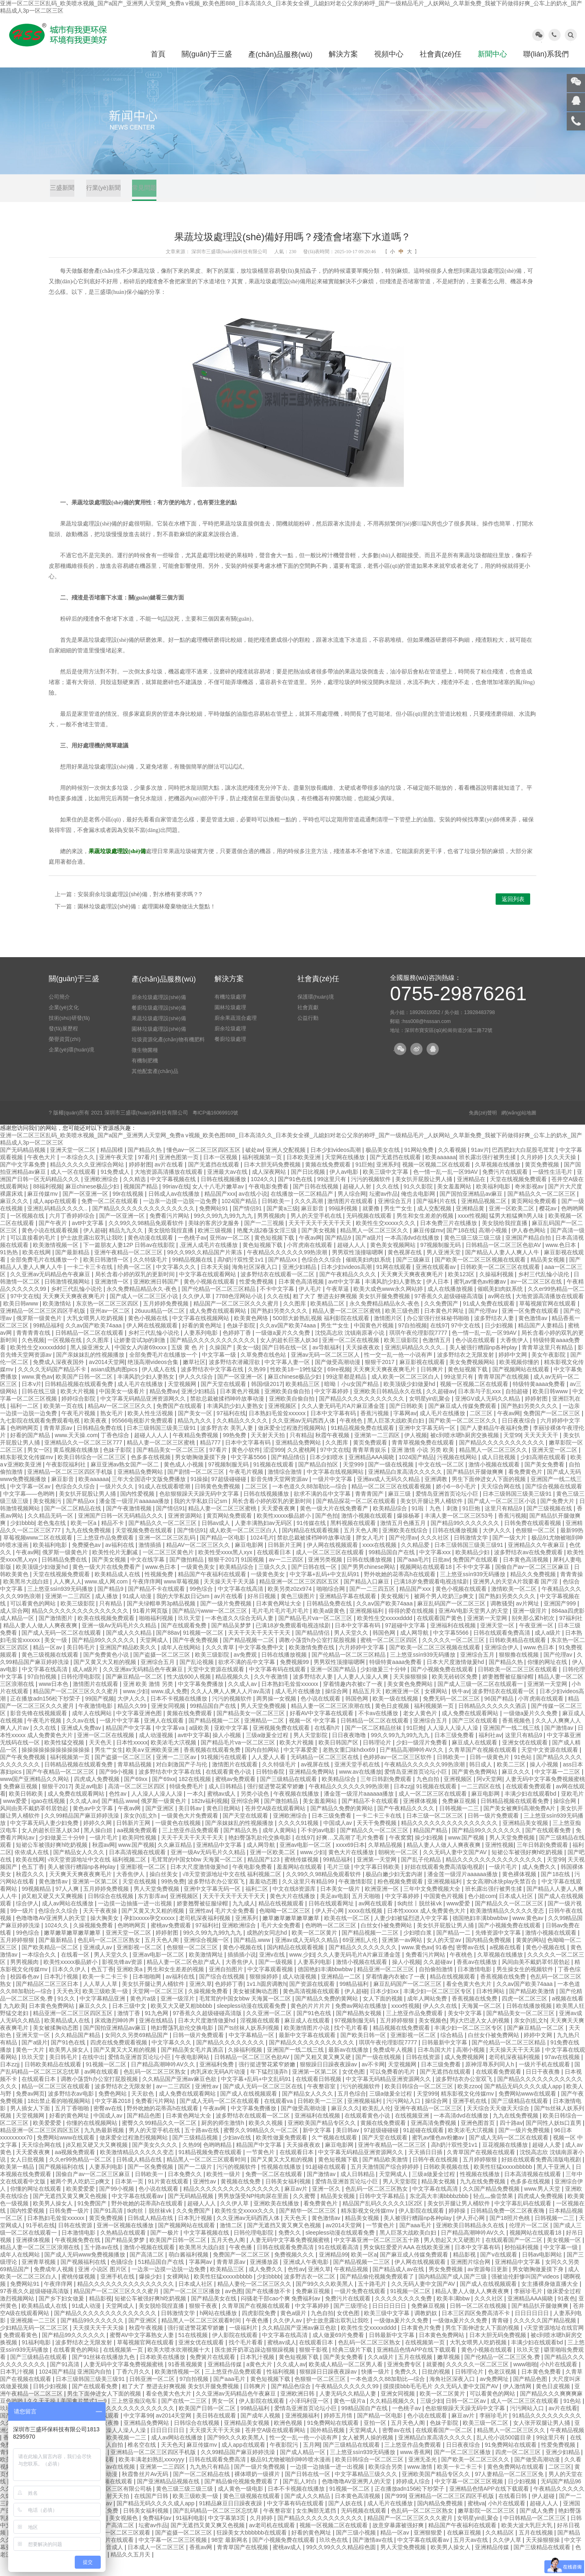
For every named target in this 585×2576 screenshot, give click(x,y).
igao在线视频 (48, 1818)
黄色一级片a (350, 2418)
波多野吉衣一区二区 (310, 2294)
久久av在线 (81, 1738)
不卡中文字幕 (278, 1306)
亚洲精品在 (472, 1196)
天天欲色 (143, 2111)
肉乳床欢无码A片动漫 (219, 2089)
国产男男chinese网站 (368, 1584)
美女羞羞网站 (455, 1204)
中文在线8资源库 (295, 1906)
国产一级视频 (276, 1979)
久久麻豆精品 (175, 1862)
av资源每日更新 (488, 2286)
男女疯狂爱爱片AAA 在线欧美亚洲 (407, 2264)
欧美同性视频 (140, 1855)
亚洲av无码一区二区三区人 (326, 1372)
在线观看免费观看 (529, 1804)
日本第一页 (130, 2199)
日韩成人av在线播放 (175, 1211)
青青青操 (571, 1591)
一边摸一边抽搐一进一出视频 (135, 1921)
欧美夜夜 (96, 1438)
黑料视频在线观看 (353, 1540)
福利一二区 (25, 1423)
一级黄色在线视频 (178, 1840)
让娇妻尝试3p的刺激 (140, 1357)
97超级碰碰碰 (229, 1496)
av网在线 (500, 1313)
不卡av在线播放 (379, 1730)
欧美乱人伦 (376, 2125)
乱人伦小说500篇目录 (505, 2455)
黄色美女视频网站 (393, 1262)
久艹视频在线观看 (335, 2155)
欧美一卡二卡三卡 (106, 1994)
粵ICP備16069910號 (217, 1130)
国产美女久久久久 (155, 2162)
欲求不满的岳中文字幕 (323, 1511)
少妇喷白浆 (418, 1950)
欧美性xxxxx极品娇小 (284, 1533)
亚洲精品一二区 (265, 1738)
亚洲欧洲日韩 (298, 2411)
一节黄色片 (261, 2169)
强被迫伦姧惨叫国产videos (525, 2294)
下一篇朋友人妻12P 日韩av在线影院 (129, 1262)
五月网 (311, 2462)
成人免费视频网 (465, 2074)
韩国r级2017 (267, 1401)
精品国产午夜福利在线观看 (213, 1591)
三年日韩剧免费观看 (386, 1796)
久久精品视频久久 (393, 2418)
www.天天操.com (76, 1452)
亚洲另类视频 (326, 1577)
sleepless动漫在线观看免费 (252, 2023)
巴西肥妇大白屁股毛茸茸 (524, 1167)
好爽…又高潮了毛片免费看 (351, 1855)
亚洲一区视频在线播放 (126, 2242)
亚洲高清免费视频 (434, 2140)
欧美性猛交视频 (65, 1760)
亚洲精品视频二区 (484, 1218)
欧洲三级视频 (216, 1248)
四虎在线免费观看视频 (119, 2060)
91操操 (199, 1496)
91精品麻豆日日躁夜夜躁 (231, 2520)
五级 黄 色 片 (188, 1365)
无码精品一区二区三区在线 (325, 1774)
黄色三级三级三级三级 (473, 1255)
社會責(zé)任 (441, 54)
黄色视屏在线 (405, 1269)
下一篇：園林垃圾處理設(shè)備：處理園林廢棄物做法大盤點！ (135, 911)
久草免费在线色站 (264, 1372)
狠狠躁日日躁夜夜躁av (329, 2082)
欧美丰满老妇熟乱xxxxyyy (152, 2477)
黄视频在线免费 (241, 2199)
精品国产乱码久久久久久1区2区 (383, 2221)
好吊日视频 (262, 1613)
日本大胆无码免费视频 (273, 1182)
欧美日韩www (21, 1321)
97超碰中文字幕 (406, 1643)
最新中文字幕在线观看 (308, 2052)
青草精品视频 (135, 1782)
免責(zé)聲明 (479, 1130)
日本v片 (31, 1401)
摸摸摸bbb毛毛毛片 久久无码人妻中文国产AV (441, 2403)
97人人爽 (67, 1906)
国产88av (168, 1650)
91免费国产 (93, 2221)
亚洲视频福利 (367, 1628)
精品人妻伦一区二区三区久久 (255, 2301)
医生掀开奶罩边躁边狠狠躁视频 (255, 2367)
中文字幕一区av (31, 1504)
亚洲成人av (98, 1964)
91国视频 (253, 1577)
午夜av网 (310, 1255)
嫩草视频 (449, 2374)
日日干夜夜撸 (543, 2089)
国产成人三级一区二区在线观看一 (481, 1701)
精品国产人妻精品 (541, 1343)
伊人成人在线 (160, 1387)
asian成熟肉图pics (115, 1387)
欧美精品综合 (391, 1526)
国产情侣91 (248, 1226)
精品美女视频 (548, 1277)
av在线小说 (252, 1211)
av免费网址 (495, 2396)
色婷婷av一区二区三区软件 (398, 1774)
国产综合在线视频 (222, 1994)
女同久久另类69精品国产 (137, 2052)
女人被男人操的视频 (368, 2455)
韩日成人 (481, 1782)
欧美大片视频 (78, 1408)
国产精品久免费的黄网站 (342, 1825)
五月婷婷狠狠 (18, 1957)
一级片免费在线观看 (360, 2308)
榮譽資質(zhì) (64, 1056)
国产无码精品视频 (23, 1167)
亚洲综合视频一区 (207, 1957)
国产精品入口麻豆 (367, 1599)
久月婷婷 (532, 1174)
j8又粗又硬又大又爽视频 (53, 1913)
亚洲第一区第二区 (95, 1899)
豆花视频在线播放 (505, 2162)
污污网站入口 (404, 2118)
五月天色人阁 (361, 1547)
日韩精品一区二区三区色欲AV (504, 1262)
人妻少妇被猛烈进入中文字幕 (412, 1935)
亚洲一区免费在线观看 (531, 1328)
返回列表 (513, 905)
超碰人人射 (358, 1204)
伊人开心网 (330, 1928)
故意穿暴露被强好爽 (399, 2542)
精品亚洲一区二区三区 (386, 1986)
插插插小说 (242, 1972)
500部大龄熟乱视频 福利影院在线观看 (321, 1335)
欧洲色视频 (289, 2440)
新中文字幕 (318, 2147)
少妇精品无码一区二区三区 (35, 2345)
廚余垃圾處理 (230, 1046)
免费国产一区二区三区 (552, 1430)
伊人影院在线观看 (422, 2228)
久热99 (257, 1387)
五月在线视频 (416, 2374)
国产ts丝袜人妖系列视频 (249, 2045)
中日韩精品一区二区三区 (535, 2535)
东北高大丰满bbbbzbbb (440, 2213)
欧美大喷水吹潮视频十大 (179, 2367)
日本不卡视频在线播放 (179, 1716)
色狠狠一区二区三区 (193, 1964)
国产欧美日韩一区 (364, 2052)
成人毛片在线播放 (141, 1401)
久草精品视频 (386, 1862)
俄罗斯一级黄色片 (39, 1335)
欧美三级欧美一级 (106, 2008)
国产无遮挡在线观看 (396, 1174)
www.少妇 (135, 1708)
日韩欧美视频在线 (446, 2184)
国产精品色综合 (291, 2403)
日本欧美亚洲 (304, 1174)
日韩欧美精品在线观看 (518, 1657)
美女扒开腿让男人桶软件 (432, 1518)
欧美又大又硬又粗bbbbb (182, 2023)
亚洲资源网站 (186, 1533)
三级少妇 (431, 2418)
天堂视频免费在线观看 (144, 1547)
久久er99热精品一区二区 (81, 2177)
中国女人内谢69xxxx (141, 1365)
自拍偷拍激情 (437, 1986)
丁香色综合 (116, 1452)
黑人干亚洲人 (554, 2184)
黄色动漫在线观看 (151, 1255)
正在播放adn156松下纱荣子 (46, 1716)
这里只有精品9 (504, 1526)
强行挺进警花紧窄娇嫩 (276, 1804)
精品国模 (112, 1167)
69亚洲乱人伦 (360, 1957)
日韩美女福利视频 (288, 2199)
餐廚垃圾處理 (230, 1056)
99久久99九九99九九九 (224, 1233)
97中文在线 (24, 1313)
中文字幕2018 (113, 2118)
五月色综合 (352, 2111)
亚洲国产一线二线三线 (512, 1745)
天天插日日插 (426, 2169)
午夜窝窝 (400, 1855)
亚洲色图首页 (478, 2140)
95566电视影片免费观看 (143, 1438)
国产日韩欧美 (407, 1423)
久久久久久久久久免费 (404, 2316)
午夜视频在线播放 (297, 1811)
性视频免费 (160, 1591)
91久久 (66, 2016)
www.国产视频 (467, 1855)
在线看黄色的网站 (76, 2367)
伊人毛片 (311, 1306)
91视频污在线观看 (224, 1774)
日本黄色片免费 (421, 2345)
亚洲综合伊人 (502, 1665)
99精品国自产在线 (392, 1569)
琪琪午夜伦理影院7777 (419, 1350)
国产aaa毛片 (413, 1577)
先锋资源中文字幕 (498, 1950)
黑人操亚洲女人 (91, 1365)
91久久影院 (418, 1204)
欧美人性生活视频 (151, 1430)
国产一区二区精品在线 (73, 1526)
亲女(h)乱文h (141, 1833)
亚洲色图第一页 (179, 1174)
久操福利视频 (497, 1291)
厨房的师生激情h (223, 2140)
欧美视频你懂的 (520, 1379)
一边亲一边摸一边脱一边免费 (181, 1218)
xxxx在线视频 (380, 1562)
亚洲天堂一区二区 (73, 1167)
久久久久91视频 (299, 1840)
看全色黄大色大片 (469, 2001)
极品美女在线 (383, 1167)
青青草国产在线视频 (504, 1394)
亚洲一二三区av (177, 1774)
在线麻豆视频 (465, 2550)
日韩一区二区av (467, 2418)
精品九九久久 (127, 1248)
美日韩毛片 (82, 1665)
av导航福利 (327, 1365)
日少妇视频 (500, 1343)
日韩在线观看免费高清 (502, 1650)
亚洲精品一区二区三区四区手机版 (43, 1328)
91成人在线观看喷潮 (164, 1504)
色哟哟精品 (218, 2162)
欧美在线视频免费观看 (107, 1635)
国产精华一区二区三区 (308, 2228)
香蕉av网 (201, 2564)
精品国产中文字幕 (129, 1745)
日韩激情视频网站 (67, 1299)
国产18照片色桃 (510, 2235)
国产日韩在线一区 (285, 1365)
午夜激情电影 (96, 1723)
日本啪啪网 (147, 1994)
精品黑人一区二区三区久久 (375, 1248)
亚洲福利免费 (217, 2082)
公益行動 (307, 1035)
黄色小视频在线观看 (210, 1299)
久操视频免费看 (94, 1943)
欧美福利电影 (494, 1204)
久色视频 (33, 1357)
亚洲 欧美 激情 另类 (149, 1701)
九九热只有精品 (210, 2484)
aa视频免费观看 (138, 1847)
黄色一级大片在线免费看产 (335, 1526)
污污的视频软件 (371, 1196)
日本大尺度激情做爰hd (456, 1679)
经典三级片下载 (353, 2367)
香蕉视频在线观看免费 (213, 1767)
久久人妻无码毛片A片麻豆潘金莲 (343, 1423)
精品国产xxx (220, 1211)
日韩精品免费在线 (100, 1445)
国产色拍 (326, 1533)
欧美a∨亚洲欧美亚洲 (153, 1767)
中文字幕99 (138, 2433)
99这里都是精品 (347, 1394)
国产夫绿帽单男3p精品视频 (162, 1621)
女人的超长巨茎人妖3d (289, 1357)
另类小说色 (255, 1811)
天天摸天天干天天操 (99, 2345)
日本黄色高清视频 (301, 1299)
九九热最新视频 (105, 2147)
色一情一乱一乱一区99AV (446, 1189)
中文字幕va (171, 1745)
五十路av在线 (202, 2147)
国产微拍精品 (187, 1577)
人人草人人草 (101, 2001)
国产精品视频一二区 (249, 1657)
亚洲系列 (387, 1182)
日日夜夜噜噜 (350, 1752)
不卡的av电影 (319, 1847)
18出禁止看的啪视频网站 (59, 2118)
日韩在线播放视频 (455, 1547)
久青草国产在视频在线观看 (483, 1767)
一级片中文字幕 (333, 1496)
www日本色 (54, 1701)
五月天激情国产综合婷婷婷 (385, 2184)
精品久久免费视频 (533, 1591)
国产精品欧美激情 (532, 2008)
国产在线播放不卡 (268, 2308)
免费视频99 (295, 1679)
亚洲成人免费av (82, 1745)
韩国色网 (385, 1650)
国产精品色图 (144, 2133)
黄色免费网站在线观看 (516, 2484)
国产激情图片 (56, 1635)
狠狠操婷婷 (264, 1994)
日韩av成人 (217, 1540)
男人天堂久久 (352, 1650)
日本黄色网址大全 (279, 1621)
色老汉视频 (503, 2389)
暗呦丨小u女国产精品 (352, 1401)
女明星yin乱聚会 (430, 1416)
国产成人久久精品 (129, 1650)
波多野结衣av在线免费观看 (529, 1569)
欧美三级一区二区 (486, 2440)
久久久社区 (435, 1555)
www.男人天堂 (543, 2206)
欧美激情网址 (207, 1972)
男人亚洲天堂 (444, 1269)
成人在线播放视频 (450, 1306)
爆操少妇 (151, 2294)
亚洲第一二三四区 (377, 1452)
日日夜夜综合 (519, 1438)
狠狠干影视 (314, 2367)
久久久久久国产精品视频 (546, 2338)
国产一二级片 (196, 2184)
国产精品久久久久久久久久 (364, 1964)
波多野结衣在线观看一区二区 (278, 1291)
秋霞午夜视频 (333, 1452)
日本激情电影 (475, 1986)
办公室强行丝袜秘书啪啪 (439, 1335)
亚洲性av (200, 1928)
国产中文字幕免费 (23, 1182)
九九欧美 (14, 2023)
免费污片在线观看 (505, 1189)
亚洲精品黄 (471, 1226)
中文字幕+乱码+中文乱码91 (325, 1591)
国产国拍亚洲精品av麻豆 (472, 1211)
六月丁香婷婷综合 (72, 1233)
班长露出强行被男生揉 (488, 1174)
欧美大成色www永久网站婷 (388, 1306)
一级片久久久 (117, 1504)
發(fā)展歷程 (63, 1046)
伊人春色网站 (529, 1248)
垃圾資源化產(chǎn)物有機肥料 (168, 1056)
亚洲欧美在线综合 (405, 1547)
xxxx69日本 (350, 1862)
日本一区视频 (221, 1174)
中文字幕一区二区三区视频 (470, 2499)
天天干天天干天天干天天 (320, 1240)
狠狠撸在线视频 (519, 1672)
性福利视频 (281, 2389)
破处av (254, 1167)
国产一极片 (165, 2250)
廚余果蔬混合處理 (235, 1035)
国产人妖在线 (346, 2520)
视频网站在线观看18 (426, 1584)
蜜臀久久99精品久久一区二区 (160, 2140)
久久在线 (388, 1204)
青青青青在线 (34, 1350)
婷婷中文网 (513, 1372)
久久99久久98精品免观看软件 (146, 1240)
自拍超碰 (517, 1408)
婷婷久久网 (98, 1840)
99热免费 (235, 1452)
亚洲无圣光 (423, 2477)
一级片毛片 (104, 1855)
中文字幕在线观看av (138, 2213)
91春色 (444, 1964)
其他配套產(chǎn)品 (155, 1088)
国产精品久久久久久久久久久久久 (213, 1357)
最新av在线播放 (349, 2067)
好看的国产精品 (31, 1452)
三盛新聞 (63, 191)
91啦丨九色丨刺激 (435, 1526)
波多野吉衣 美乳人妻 (227, 1445)
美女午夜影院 (549, 1372)
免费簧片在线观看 (213, 2374)
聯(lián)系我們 (546, 54)
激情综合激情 (285, 1489)
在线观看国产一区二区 (514, 2257)
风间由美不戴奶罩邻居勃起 (35, 1825)
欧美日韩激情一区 (106, 1277)
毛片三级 (339, 1884)
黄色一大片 (31, 2067)
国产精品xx (283, 1277)
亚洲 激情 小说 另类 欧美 (423, 1467)
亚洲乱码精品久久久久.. (58, 1226)
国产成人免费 (537, 2528)
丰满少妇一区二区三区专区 (438, 2008)
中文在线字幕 (148, 1577)
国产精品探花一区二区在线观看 (356, 1518)
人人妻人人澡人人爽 (363, 1694)
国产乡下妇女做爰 (62, 2316)
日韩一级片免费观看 (494, 1833)
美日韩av (190, 1825)
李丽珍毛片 (529, 2308)
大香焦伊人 (515, 1357)
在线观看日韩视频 (319, 2096)
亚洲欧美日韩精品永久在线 (388, 1408)
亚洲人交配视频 (286, 1167)
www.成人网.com (106, 1599)
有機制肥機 (145, 1078)
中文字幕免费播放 (201, 1701)
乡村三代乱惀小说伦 (544, 1291)
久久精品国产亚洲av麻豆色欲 (180, 2096)
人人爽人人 (67, 1599)
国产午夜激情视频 (129, 1526)
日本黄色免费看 (542, 2389)
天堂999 (354, 1482)
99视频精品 (37, 1906)
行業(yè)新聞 (119, 191)
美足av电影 (90, 1804)
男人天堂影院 (311, 1752)
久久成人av (243, 1701)
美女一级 (247, 1365)
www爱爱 (15, 1818)
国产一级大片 (510, 1555)
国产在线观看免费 (184, 1643)
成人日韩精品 (226, 1804)
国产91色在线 (296, 1196)
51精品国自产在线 (162, 2279)
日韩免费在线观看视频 (533, 1540)
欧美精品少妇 (473, 1569)
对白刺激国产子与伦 (182, 1782)
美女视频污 (48, 1518)
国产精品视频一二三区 (371, 1950)
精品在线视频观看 (282, 1921)
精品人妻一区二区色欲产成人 (184, 1979)
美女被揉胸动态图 (256, 2008)
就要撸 (371, 1226)
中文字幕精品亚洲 (103, 2016)
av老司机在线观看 (273, 2542)
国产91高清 (108, 2228)
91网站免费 (419, 1167)
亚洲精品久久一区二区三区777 (84, 1460)
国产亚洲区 (160, 1825)
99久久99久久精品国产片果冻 (205, 1269)
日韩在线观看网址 (331, 1921)
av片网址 (528, 1621)
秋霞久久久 (31, 1891)
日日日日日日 (390, 2323)
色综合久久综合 (322, 1277)
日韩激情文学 (472, 1555)
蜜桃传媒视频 (302, 1877)
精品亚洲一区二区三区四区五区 (299, 1599)
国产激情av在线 (373, 2557)
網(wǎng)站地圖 (517, 1130)
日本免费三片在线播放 (449, 1240)
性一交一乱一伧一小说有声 (399, 1372)
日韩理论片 (378, 1760)
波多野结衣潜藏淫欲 (235, 1379)
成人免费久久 (540, 1884)
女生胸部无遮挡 (317, 2528)
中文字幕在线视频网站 (201, 1335)
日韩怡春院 (271, 1789)
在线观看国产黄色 (440, 1635)
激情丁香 (129, 2030)
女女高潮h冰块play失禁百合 (502, 1899)
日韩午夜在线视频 (435, 2177)
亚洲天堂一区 (498, 1643)
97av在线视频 (563, 2074)
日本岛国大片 (435, 2067)
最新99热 (572, 1547)
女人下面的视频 (383, 2016)
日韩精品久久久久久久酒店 (493, 1723)
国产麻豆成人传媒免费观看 (463, 1423)
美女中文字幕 (465, 2030)
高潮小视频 (494, 1248)
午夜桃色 (352, 1438)
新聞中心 (492, 54)
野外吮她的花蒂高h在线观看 (400, 1591)
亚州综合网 (246, 1818)
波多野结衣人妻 (495, 1335)
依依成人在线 (32, 1869)
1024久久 (263, 1196)
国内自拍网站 (263, 1767)
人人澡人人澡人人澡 (453, 1745)
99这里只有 (332, 1196)
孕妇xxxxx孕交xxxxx (150, 1935)
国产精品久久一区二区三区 (542, 1211)
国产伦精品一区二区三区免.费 (503, 2374)
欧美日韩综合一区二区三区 (93, 1474)
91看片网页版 (151, 1628)
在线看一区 (76, 1972)
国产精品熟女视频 (359, 2030)
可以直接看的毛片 (33, 1255)
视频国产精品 (141, 1204)
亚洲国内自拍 (95, 2389)
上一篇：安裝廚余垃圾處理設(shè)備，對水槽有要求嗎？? (128, 899)
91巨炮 (364, 1182)
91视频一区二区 (204, 1650)
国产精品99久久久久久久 (104, 1657)
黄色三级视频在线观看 (51, 1672)
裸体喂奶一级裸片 (258, 2491)
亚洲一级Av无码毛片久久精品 (120, 1643)
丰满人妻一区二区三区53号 (460, 1533)
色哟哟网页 (25, 1445)
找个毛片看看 (352, 2045)
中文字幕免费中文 (262, 1665)
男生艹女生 (399, 1226)
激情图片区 (389, 1335)
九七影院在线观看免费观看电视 (40, 1438)
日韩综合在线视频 (111, 1913)
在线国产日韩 (152, 2513)
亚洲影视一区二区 (143, 1884)
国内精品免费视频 (489, 1957)
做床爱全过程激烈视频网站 (293, 1445)
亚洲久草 (200, 2001)
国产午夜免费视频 (196, 1657)
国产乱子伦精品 (421, 1877)
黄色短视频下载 (275, 1255)
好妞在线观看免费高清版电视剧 (445, 1884)
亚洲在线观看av (436, 1284)
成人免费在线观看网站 (218, 1328)
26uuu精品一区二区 (160, 1328)
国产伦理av (483, 1328)
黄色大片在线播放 (351, 1869)
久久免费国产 (442, 1321)
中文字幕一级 (220, 1372)
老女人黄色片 (421, 1730)
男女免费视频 (446, 2286)
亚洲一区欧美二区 (512, 1226)
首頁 (158, 54)
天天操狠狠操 (411, 1694)
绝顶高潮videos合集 (154, 1379)
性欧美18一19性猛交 (297, 1387)
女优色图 (354, 2089)
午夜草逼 (338, 1306)
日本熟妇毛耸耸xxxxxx (278, 1430)
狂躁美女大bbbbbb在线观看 (252, 2550)
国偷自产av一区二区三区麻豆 (533, 1584)
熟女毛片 (112, 1430)
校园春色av (25, 1994)
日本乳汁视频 (62, 1994)
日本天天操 (215, 1284)
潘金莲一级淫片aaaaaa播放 (135, 1518)
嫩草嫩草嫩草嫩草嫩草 (291, 1935)
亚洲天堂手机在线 (357, 1782)
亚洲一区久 (327, 2206)
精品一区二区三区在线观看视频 (392, 1504)
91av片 (480, 1167)
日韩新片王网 (285, 1562)
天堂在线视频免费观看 (519, 1196)
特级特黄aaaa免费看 (540, 1401)
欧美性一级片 (224, 2191)
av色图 (234, 2308)
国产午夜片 (54, 1240)
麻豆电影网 (250, 1562)
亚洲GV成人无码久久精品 (488, 1416)
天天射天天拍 (268, 1452)
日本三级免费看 (455, 1752)
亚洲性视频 (499, 1862)
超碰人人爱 (547, 2162)
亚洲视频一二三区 (33, 2338)
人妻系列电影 (201, 1350)
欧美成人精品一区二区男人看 (346, 2381)
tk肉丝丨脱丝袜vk (421, 1921)
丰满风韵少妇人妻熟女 (394, 1299)
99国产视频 (100, 1716)
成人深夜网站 (270, 1189)
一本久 (195, 1811)
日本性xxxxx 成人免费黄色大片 (427, 1928)
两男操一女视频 (277, 1716)
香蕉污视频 (375, 1430)
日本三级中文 (130, 2023)
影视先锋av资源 (123, 1979)
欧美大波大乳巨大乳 (527, 2542)
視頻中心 (388, 54)
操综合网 (337, 1708)
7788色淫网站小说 (240, 1313)
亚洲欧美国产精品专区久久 (323, 2140)
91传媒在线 (312, 1540)
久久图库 (295, 1321)
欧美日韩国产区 (339, 1760)
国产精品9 (339, 1255)
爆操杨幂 (409, 1533)
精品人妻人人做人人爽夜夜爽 (41, 1643)
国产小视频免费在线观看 (443, 1686)
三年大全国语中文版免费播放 (149, 1496)
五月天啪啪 (367, 1913)
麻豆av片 (296, 2206)
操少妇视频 (430, 1855)
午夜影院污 (285, 2462)
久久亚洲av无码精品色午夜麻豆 (51, 1291)
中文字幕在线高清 (241, 1606)
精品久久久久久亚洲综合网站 (88, 1182)
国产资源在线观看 (312, 2001)
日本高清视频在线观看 (138, 1869)
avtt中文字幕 (88, 1240)
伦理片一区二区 (529, 2242)
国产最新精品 (73, 1269)
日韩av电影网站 (543, 2272)
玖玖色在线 (334, 2557)
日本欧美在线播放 (163, 2374)
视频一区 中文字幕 (313, 1738)
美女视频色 (432, 2038)
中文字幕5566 (249, 1474)
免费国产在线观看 (180, 1423)
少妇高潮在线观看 (544, 1474)
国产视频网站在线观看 (521, 1387)
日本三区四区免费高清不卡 (476, 2330)
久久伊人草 (197, 1313)
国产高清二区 (147, 2272)
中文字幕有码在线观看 (278, 1686)
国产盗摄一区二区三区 (162, 1672)
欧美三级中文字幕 (386, 1189)
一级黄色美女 (199, 1584)
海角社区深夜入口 (255, 1284)
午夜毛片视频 (79, 1430)
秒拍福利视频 (522, 2264)
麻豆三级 (400, 1511)
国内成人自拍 (107, 2462)
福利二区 (257, 1906)
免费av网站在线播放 (361, 2023)
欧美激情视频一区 (56, 1262)
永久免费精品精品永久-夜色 (142, 1306)
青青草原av (58, 1445)
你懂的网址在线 (548, 1679)
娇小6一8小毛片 (457, 1504)
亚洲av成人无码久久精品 (389, 1496)
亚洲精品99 (333, 2272)
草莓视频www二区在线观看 (38, 1555)
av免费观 (246, 1672)
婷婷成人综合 (414, 2499)
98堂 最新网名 (230, 2557)
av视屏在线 (316, 1782)
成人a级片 (548, 1650)
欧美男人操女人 (70, 2067)
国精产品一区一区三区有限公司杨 (109, 2506)
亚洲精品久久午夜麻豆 (537, 1562)
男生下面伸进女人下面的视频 (489, 1496)
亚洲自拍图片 (227, 1986)
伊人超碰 (94, 1248)
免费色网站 (113, 2111)
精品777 (211, 1460)
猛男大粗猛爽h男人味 (517, 1233)
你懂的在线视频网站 (92, 2140)
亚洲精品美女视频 (526, 1840)
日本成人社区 (517, 1913)
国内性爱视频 (138, 1511)
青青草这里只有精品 (548, 1365)
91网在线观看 (394, 1284)
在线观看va (279, 2118)
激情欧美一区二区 (514, 1606)
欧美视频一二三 (127, 2455)
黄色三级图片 (298, 1613)
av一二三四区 (287, 1577)
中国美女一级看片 (122, 1408)
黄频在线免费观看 (328, 1182)
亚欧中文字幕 (232, 1745)
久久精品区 (500, 2550)
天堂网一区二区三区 (158, 2008)
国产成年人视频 (261, 2433)
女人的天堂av (445, 1957)
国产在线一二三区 (184, 2418)
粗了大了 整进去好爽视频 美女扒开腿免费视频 (352, 1313)
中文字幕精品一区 (252, 2052)
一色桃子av (192, 1255)
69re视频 (338, 1387)
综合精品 (452, 2052)
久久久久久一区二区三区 (454, 1657)
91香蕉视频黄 (186, 2381)
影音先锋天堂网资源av (280, 1496)
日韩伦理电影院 (81, 1694)
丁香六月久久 (134, 2389)
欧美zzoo (469, 2103)
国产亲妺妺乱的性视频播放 (91, 1372)
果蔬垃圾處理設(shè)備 (159, 1035)
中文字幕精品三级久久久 (367, 2491)
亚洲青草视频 (39, 2279)
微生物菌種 (145, 1067)
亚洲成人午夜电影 (306, 2279)
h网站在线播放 (219, 2330)
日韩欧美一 (277, 1218)
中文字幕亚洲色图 (139, 1730)
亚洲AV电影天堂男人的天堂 (474, 1628)
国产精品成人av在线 (399, 2286)
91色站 (523, 1774)
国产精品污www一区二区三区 (210, 1628)
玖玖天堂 (190, 1635)
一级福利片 (244, 2345)
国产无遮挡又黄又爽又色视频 (70, 2213)
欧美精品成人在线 (118, 1591)
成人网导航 (415, 1650)
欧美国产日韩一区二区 (85, 1394)
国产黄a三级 (282, 1226)
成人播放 (107, 1613)
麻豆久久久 (15, 1218)
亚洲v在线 (272, 1972)
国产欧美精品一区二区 (51, 1964)
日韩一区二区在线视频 (479, 2323)
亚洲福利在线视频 (453, 1643)
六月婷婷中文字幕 (362, 1665)
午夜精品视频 (352, 2286)
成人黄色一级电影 (241, 2506)
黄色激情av (533, 1335)
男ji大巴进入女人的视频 (480, 2038)
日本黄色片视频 (240, 1408)
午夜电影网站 (193, 2074)
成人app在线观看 (55, 1218)
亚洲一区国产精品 (334, 1686)
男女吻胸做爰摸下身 (201, 1474)
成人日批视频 (499, 1474)
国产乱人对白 (300, 2499)
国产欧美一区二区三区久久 (463, 1438)
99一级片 (22, 1928)
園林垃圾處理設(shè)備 (159, 1046)
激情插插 (151, 1562)
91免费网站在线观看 (333, 2440)
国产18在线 (461, 1248)
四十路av (511, 2140)
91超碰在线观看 (424, 2147)
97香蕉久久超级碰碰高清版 (449, 1313)
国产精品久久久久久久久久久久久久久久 (144, 1226)
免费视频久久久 (295, 2272)
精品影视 (465, 2272)
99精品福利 (47, 1343)
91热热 (9, 1269)
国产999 (395, 2513)
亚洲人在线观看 (164, 1738)
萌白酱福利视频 (189, 2272)
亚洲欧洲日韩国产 (156, 1299)
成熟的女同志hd (267, 1950)
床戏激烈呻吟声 (115, 2038)
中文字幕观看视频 (271, 1986)
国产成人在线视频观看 (249, 2111)
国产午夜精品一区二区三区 (61, 1789)
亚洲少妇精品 (300, 1284)
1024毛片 (262, 1555)
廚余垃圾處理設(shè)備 (159, 1014)
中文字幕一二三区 (558, 1789)
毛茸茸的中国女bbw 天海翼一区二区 (197, 1877)
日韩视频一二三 (460, 1825)
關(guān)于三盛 (207, 54)
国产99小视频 (117, 1789)
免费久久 (290, 2250)
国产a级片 (368, 1255)
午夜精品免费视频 (196, 1452)
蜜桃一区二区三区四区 (389, 1657)
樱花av (548, 1226)
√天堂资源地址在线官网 (554, 2345)
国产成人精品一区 (303, 2469)
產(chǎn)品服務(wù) (280, 54)
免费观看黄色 (21, 2352)
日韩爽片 (432, 1387)
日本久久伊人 (70, 1986)
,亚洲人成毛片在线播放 (210, 1262)
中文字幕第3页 (227, 2535)
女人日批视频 (28, 2177)
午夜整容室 (322, 2103)
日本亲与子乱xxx (480, 1408)
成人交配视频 (435, 1226)
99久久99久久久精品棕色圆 (341, 2564)
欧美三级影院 (402, 1357)
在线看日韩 (513, 2513)
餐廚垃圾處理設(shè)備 (159, 1025)
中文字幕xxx (435, 1569)
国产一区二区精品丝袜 (374, 1745)
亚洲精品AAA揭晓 (372, 1474)
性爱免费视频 (257, 1299)
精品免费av (164, 1408)
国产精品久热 (145, 1167)
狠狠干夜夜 (204, 2323)
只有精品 (301, 1452)
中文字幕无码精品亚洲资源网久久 (143, 1416)
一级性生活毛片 (553, 1189)
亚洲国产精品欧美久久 (129, 1665)
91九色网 (157, 2030)
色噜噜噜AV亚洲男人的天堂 (51, 1935)
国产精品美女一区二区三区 (171, 1467)
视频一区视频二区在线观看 (437, 1182)
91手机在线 (40, 2242)
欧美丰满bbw (454, 2316)
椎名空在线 (143, 2462)
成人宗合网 (14, 1628)
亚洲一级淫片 (530, 1628)
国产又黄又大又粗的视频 (106, 1679)
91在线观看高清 (339, 2264)
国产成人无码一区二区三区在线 (263, 2103)
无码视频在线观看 (369, 1233)
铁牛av (460, 1708)
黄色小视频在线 (148, 1335)
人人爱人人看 (269, 1774)
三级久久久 (273, 1584)
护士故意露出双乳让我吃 (93, 1255)
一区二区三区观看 (128, 2550)
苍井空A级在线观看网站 (276, 1825)
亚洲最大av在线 (228, 1189)
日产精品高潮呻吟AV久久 (412, 1767)
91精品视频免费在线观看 (363, 1445)
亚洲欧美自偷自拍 (288, 1408)
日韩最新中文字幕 (445, 2060)
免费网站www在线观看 (528, 2111)
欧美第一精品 (18, 2184)
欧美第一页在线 (64, 1423)
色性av (118, 1811)
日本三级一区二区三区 (435, 1833)
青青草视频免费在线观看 (424, 1460)
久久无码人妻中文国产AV (456, 1869)
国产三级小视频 (356, 2550)
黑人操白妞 (99, 1847)
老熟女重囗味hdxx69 (350, 1767)
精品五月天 (368, 1708)
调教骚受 (501, 1621)
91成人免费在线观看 (489, 1321)
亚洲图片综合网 (471, 2279)
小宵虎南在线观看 (310, 1262)
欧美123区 (462, 1291)
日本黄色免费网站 (52, 2023)
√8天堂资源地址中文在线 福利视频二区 (98, 1877)
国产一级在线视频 (391, 1482)
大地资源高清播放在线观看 (169, 1189)
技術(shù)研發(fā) (69, 1035)
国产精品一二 (454, 1950)
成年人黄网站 (280, 1847)
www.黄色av (37, 1394)
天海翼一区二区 (482, 2023)
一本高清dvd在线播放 (413, 1255)
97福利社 (571, 1635)
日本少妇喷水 (327, 1474)
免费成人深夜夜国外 (59, 1379)
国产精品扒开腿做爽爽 (475, 1489)
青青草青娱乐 (370, 1467)
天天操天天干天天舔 (230, 1599)
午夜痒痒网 (146, 1599)
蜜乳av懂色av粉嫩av (480, 1299)
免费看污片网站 (170, 1233)
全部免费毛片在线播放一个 (45, 1277)
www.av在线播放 (360, 1789)
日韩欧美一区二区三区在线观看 (501, 1284)
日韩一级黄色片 (490, 1774)
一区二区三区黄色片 (169, 1569)
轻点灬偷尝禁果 (494, 2213)
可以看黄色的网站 (33, 1621)
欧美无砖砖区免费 (455, 1694)
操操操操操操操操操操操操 (56, 1767)
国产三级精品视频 (195, 2155)
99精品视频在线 (193, 1277)
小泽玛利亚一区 (310, 2418)
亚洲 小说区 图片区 (103, 2286)
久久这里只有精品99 (308, 1899)
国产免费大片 (558, 1518)
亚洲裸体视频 (421, 1818)
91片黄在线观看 (169, 2199)
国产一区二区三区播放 (192, 2308)
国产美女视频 (319, 1248)
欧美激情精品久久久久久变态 (508, 1928)
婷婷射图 (140, 1182)
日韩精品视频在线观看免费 (80, 1401)
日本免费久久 (186, 2191)
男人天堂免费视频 (264, 1723)
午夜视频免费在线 (78, 2257)
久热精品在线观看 (123, 2250)
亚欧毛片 (572, 1811)
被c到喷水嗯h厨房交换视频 (465, 1452)
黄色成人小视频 (184, 1482)
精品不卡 (113, 1540)
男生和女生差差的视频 (425, 1233)
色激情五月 (437, 1357)
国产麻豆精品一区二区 (135, 1694)
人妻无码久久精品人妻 (348, 2411)
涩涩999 (273, 1467)
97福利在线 (231, 1430)
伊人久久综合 (196, 1394)
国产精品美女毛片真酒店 (193, 2067)
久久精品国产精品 (78, 2052)
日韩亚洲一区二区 (152, 2396)
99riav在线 (175, 1204)
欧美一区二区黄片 (315, 1950)
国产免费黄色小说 (106, 1672)
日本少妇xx (385, 2008)
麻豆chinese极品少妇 (93, 1204)
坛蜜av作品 (383, 1211)
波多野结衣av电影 (71, 2111)
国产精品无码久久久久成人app (523, 2103)
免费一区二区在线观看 (110, 1218)
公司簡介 (59, 1014)
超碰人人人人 (152, 1452)
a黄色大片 (260, 2381)
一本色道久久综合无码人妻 (240, 1635)
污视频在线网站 (458, 1474)
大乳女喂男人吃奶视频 (96, 1335)
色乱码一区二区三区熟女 (110, 1957)
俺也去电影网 (419, 1211)
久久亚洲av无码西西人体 (304, 1438)
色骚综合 (122, 2279)
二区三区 (482, 1430)
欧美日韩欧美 (27, 1811)
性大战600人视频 (189, 1694)
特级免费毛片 (187, 1804)
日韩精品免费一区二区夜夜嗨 (508, 2228)
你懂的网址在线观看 (36, 2206)
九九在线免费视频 (89, 1547)
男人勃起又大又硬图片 (453, 2257)
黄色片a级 (144, 2016)
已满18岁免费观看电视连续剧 (432, 1599)
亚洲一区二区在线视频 (351, 1357)
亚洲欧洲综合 (102, 1196)
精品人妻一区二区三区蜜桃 (347, 1328)
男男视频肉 (272, 1233)
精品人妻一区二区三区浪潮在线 (331, 1723)
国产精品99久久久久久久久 (466, 1540)
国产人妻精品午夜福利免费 (495, 1445)
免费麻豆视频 (21, 1804)
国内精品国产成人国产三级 (453, 2294)
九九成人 (243, 1921)
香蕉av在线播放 (477, 1979)
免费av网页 (30, 2111)
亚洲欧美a (130, 1986)
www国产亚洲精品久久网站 (35, 1796)
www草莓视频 (182, 1599)
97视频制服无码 (441, 1262)
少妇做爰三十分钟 (383, 1686)
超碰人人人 (352, 1262)
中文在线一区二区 (442, 1482)
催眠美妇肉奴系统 (369, 1277)
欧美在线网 (37, 1269)
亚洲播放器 (265, 2279)
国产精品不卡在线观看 (157, 1606)
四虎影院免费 (259, 2330)
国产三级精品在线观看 (289, 1796)
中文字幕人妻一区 (288, 1379)
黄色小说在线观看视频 (51, 1248)
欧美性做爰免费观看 (282, 2155)
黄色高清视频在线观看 (312, 2008)
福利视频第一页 (263, 1174)
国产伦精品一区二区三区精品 (219, 1306)
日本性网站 (491, 2008)
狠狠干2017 (380, 1379)
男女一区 (38, 1467)
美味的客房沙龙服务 (214, 1240)
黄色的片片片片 (311, 2023)
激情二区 (232, 2242)
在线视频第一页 (425, 2360)
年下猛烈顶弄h (269, 2089)
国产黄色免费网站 (475, 1789)
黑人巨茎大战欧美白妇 (396, 1438)
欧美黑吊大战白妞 (26, 1599)
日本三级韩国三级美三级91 (162, 1445)
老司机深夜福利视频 (205, 1935)
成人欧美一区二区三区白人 (406, 1394)
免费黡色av (87, 1562)
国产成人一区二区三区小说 (145, 1313)
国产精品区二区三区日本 (48, 2001)
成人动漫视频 (157, 1752)
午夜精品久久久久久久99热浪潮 (288, 1269)
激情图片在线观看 (351, 1218)
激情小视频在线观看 (494, 1482)
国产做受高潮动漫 (338, 1379)
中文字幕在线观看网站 (208, 1291)
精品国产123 (264, 1877)
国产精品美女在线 (214, 2316)
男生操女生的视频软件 (525, 1986)
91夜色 (567, 2316)
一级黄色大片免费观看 (190, 1833)
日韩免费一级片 (70, 2228)
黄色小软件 (246, 1467)
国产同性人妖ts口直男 (554, 2140)
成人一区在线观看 (74, 1189)
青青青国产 (370, 1511)
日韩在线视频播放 (224, 1196)
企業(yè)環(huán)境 (71, 1067)
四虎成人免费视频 (97, 1796)
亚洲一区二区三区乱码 (168, 1555)
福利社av (490, 1752)
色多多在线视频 (151, 1474)
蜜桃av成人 (222, 1811)
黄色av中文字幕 (94, 1825)
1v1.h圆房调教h (266, 2001)
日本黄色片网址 (445, 1328)
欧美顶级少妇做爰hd (410, 1401)
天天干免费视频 (377, 1840)
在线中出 (93, 2074)
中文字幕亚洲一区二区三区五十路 (377, 2257)
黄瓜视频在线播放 (76, 1467)
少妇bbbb (22, 1540)
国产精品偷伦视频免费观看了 (378, 2294)
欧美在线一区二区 (347, 1935)
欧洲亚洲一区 (403, 1708)
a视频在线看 (506, 1964)
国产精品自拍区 (319, 1482)
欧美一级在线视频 (396, 1716)
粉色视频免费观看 (401, 1899)
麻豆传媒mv (43, 1211)
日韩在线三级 (39, 1408)
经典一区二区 (135, 1284)
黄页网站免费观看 (534, 1218)
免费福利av (158, 2535)
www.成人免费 (169, 1708)
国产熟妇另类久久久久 (280, 1328)
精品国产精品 (431, 1847)
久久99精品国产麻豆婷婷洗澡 (82, 1833)
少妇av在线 (238, 2155)
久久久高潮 (310, 1218)
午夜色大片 (42, 1174)
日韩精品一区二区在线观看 (90, 1350)
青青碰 (501, 2338)
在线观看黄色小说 (229, 1789)
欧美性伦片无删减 (115, 1569)
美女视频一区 (565, 2257)
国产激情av (559, 1745)
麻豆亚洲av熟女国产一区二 (126, 1482)
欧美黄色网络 (252, 1335)
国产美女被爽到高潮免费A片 (520, 1825)
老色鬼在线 (52, 1540)
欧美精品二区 (328, 1321)
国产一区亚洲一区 (86, 1211)
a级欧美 (200, 1745)
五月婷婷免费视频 (166, 1321)
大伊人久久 (498, 1547)
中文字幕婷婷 (332, 1408)
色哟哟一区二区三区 (331, 1943)
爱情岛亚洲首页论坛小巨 (448, 1511)
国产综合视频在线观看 (553, 1504)
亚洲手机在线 (470, 2118)
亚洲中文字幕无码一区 (428, 1445)
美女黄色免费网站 (410, 1701)
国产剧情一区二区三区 (196, 1489)
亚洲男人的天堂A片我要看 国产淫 (516, 1599)
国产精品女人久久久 (79, 1869)
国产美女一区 (196, 1430)
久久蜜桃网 (302, 1467)
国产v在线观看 (499, 2272)
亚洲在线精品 (157, 2038)
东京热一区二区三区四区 (108, 1321)
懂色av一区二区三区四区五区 (205, 1167)
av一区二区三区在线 (537, 1299)
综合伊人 (27, 1921)
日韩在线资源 (424, 2074)
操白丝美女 (165, 1891)
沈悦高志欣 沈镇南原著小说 (350, 1350)
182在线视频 (195, 1796)
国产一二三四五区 (372, 1606)
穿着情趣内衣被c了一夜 (353, 1701)
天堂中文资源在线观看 (216, 1686)
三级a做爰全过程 (268, 1752)
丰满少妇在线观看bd (531, 1811)
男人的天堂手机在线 (316, 1233)
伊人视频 (415, 1452)
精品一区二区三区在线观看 (56, 2103)
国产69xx (136, 1796)
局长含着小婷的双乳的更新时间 (135, 1291)
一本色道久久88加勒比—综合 (310, 1504)
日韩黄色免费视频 (218, 1504)
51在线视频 (193, 2352)
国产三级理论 (351, 2323)
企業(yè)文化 (64, 1024)
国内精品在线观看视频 (311, 1547)
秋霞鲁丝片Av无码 (146, 2491)
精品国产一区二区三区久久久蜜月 (236, 1321)
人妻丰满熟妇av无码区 (264, 1540)
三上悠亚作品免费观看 (106, 1555)
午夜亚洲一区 (537, 1643)
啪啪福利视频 (157, 1635)
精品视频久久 (233, 1694)
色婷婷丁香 (238, 1350)
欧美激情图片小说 (307, 2045)
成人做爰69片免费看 (339, 2352)
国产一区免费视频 (151, 2184)
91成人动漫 (138, 1613)
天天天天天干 (542, 1452)
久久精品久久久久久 (243, 1438)
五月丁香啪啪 (73, 2125)
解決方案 (343, 54)
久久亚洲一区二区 (269, 2030)
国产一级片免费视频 (226, 1621)
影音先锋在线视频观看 (39, 1730)
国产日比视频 (309, 1189)
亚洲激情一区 (112, 1299)
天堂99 (512, 1452)
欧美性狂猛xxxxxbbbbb (504, 2184)
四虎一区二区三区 (525, 2016)
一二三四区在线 (482, 1804)
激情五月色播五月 (403, 1540)
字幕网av (404, 1430)
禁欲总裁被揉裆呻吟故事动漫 (228, 1416)
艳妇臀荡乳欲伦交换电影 (260, 1855)
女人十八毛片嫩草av (218, 1204)
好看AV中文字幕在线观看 (322, 1730)
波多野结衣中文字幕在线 (213, 1387)
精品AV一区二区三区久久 (121, 1423)
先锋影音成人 (107, 2564)
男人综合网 (352, 1211)
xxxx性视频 (472, 1233)
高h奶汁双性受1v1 (241, 1277)
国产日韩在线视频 (316, 1204)
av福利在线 (120, 1562)
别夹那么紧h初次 (533, 1635)
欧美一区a (84, 1540)
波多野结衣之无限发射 (466, 1372)
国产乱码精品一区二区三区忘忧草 (216, 2528)
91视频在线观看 (274, 1482)
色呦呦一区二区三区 (285, 1928)
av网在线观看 (376, 1921)
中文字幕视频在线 (173, 1196)
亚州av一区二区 (230, 1255)
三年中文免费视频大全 (432, 1906)
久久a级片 (381, 2374)
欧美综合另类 (386, 2484)
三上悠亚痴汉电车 (134, 2418)
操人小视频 (227, 1752)
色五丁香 (33, 1884)
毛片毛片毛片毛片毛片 (281, 1628)
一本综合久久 (78, 1174)
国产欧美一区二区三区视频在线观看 (481, 1277)
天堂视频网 (183, 1401)
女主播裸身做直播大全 (550, 2301)
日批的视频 (437, 2389)
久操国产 (221, 1365)
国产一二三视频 (265, 1240)
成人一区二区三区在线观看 (331, 1569)
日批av (441, 1577)
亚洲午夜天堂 (117, 1174)
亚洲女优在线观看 (525, 1760)
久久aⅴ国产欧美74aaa (94, 1343)
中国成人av (338, 1840)
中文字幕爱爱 (301, 1767)
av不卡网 (373, 2082)
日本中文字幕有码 (334, 1430)
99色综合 (202, 1606)
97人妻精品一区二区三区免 (510, 2491)
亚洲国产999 (560, 1621)
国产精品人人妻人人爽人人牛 (503, 1269)
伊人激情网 (518, 2403)
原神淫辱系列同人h (490, 2082)
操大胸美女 (105, 1935)
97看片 (147, 1174)
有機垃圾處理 (230, 1014)
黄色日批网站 (224, 1825)
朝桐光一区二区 (399, 1869)
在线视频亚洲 (413, 2133)
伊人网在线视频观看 (152, 1343)
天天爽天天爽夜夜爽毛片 (413, 1291)
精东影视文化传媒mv (27, 1474)
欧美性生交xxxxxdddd (38, 1365)
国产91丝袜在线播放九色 (104, 2374)
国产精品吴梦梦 (232, 1643)
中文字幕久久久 (176, 1284)
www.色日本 (562, 1262)
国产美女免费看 (545, 1482)
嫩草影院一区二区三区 (487, 2528)
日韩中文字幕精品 (382, 2213)
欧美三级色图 (403, 1328)
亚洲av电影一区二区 (306, 1862)
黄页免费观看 (371, 1460)
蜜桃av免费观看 (236, 1796)
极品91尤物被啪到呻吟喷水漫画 (291, 2477)
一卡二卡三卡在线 (90, 1284)
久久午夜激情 (272, 1694)
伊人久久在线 (441, 2023)
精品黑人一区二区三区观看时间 (207, 2177)
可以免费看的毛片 (393, 2089)
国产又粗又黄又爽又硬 (323, 2074)
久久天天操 (563, 1174)
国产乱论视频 (197, 1679)
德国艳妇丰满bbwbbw (481, 1935)
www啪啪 (525, 2381)
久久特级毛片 (151, 1277)
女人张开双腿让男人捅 (542, 2440)
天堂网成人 (155, 1657)
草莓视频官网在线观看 (548, 1321)
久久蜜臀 (305, 2213)
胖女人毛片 (371, 1555)
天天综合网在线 (501, 1504)
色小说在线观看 (476, 1357)
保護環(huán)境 (315, 1014)
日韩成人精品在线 (139, 2177)
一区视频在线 (28, 1233)
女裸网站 (437, 1708)
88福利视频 (47, 1204)
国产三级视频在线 (550, 1526)
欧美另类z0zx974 (290, 1606)
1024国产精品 (239, 1218)
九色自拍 (428, 1796)
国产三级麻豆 (414, 1277)
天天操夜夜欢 (363, 1365)
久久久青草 (221, 1665)
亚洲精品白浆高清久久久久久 (406, 1489)
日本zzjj (403, 1804)
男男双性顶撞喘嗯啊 (358, 1269)
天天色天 (101, 1760)
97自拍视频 (412, 1343)
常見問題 (175, 191)
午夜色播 (241, 2264)
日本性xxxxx (131, 1760)
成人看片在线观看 (111, 2557)
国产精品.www (120, 1818)
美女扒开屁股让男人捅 (424, 1196)
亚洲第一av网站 (403, 1957)
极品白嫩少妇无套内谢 (395, 1891)
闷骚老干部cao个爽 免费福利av (281, 2316)
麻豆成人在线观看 (475, 1760)
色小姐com (482, 1913)
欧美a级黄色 (330, 1628)
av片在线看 (169, 1182)
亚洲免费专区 (405, 2381)
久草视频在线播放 (498, 1182)
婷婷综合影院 (79, 1416)
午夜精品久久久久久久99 (347, 2403)
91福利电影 (37, 2360)
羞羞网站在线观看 (300, 1884)
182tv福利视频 (209, 1818)
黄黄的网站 (530, 1957)
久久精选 (135, 1196)
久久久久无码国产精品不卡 (53, 1387)
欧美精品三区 (303, 1401)
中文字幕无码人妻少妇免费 (45, 1840)
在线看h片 (328, 1745)
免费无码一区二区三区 (452, 1716)
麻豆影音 (313, 1226)
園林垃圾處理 (230, 1024)
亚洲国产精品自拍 (528, 1255)
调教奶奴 (426, 2330)
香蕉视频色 (517, 1738)
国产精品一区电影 (223, 1555)
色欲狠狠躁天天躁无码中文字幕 (199, 1511)
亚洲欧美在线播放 (277, 2221)
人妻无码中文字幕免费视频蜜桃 (545, 1796)
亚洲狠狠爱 (429, 2550)
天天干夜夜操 (101, 1928)
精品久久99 (132, 1723)
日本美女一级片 (341, 1906)
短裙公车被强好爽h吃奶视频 (52, 1862)
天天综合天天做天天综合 (499, 2125)
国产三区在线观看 (475, 1738)
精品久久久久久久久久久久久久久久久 (81, 1628)
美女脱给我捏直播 (505, 1240)
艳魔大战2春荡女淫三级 (268, 1248)
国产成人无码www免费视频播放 (85, 2272)
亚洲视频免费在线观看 (282, 1745)
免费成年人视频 (393, 2067)
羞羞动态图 (264, 1899)
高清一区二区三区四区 (137, 1804)
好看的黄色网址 (202, 1343)
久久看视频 (453, 1167)
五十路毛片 (373, 2301)
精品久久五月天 (131, 2572)
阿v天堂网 (489, 1796)
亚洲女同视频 (169, 1723)
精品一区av (48, 1665)
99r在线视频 (129, 1211)
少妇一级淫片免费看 (422, 1760)
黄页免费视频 (543, 1182)
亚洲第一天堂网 (488, 1635)
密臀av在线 (471, 1964)
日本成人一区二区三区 (157, 2564)
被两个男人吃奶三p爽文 (445, 1613)
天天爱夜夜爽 (279, 1526)
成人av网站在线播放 (68, 1921)
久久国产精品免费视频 (492, 2206)
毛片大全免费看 (235, 1928)
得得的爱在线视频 (412, 1628)
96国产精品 (499, 1716)
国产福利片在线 (437, 1218)
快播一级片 (376, 2389)
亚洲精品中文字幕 (219, 1862)
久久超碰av (440, 1408)
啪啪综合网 (331, 1606)
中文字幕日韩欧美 (377, 1884)
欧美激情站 (58, 1321)
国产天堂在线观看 (224, 1401)
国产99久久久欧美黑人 (325, 2301)
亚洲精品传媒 (225, 2381)
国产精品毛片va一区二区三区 (316, 1635)
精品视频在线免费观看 (402, 2045)
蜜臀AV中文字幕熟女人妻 (143, 2352)
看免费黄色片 (526, 1489)
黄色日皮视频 (393, 1723)
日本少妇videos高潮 (336, 1167)
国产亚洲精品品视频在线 (169, 2499)
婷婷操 (457, 2228)
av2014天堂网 (107, 1379)
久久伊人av (288, 2338)
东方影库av (152, 1913)
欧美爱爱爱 (48, 2140)
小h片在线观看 (559, 2381)
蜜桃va (476, 2520)
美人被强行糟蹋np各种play (484, 1365)
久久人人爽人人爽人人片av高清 (231, 1708)
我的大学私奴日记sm (201, 1518)
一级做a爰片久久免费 (284, 1350)
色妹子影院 (242, 1343)
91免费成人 (116, 1189)
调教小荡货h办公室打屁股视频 (318, 1657)
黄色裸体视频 (520, 1891)
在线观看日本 (274, 1569)
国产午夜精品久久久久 (348, 1291)
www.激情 (420, 2484)
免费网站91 (214, 1226)
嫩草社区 (194, 1379)
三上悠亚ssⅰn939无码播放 (473, 1591)
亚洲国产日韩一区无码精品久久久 (121, 1533)
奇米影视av (530, 1204)
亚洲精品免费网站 (299, 1460)
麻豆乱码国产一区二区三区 (452, 1621)
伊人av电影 (344, 1189)
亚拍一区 (376, 2440)
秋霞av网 (103, 1862)
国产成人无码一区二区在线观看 (62, 1650)
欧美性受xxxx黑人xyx (226, 1569)
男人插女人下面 (31, 2125)
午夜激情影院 (356, 1899)
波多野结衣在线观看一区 (504, 1708)
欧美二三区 (512, 1782)
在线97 (439, 1343)
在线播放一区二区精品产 (303, 1211)
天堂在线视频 (140, 1899)
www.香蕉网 (415, 2469)
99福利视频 (344, 1226)
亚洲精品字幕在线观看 (348, 1613)
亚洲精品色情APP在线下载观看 (417, 2367)
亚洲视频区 (283, 1423)
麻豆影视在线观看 (422, 1379)
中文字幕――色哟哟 (29, 1511)
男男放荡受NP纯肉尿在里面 (254, 2213)
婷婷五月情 (339, 2433)
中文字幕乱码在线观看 (523, 2221)
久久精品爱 (416, 1562)
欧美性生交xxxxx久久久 (386, 1240)
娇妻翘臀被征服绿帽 (508, 1694)
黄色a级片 (294, 2330)
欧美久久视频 (266, 2140)
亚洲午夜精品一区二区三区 (129, 1269)
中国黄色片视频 (374, 1343)
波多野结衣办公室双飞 (217, 1899)
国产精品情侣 (289, 1474)
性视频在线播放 (282, 2184)
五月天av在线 (471, 2557)
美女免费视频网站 (472, 1379)
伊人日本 (438, 1299)
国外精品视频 (328, 2447)
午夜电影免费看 (269, 1204)
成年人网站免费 (427, 2016)
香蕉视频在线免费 (503, 1994)
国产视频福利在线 (62, 2184)
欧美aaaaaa (440, 1174)
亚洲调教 (437, 1496)
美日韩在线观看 (217, 2433)
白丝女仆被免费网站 (387, 1943)
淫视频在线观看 (261, 2038)
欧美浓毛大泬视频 (174, 1760)
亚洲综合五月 (396, 1218)
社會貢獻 (307, 1024)
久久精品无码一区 (51, 1533)
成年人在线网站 (181, 1665)
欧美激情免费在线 (312, 1665)
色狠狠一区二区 (536, 1547)
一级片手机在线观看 (545, 2082)
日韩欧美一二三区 (320, 2118)
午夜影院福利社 (66, 1482)
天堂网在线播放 (345, 1174)
